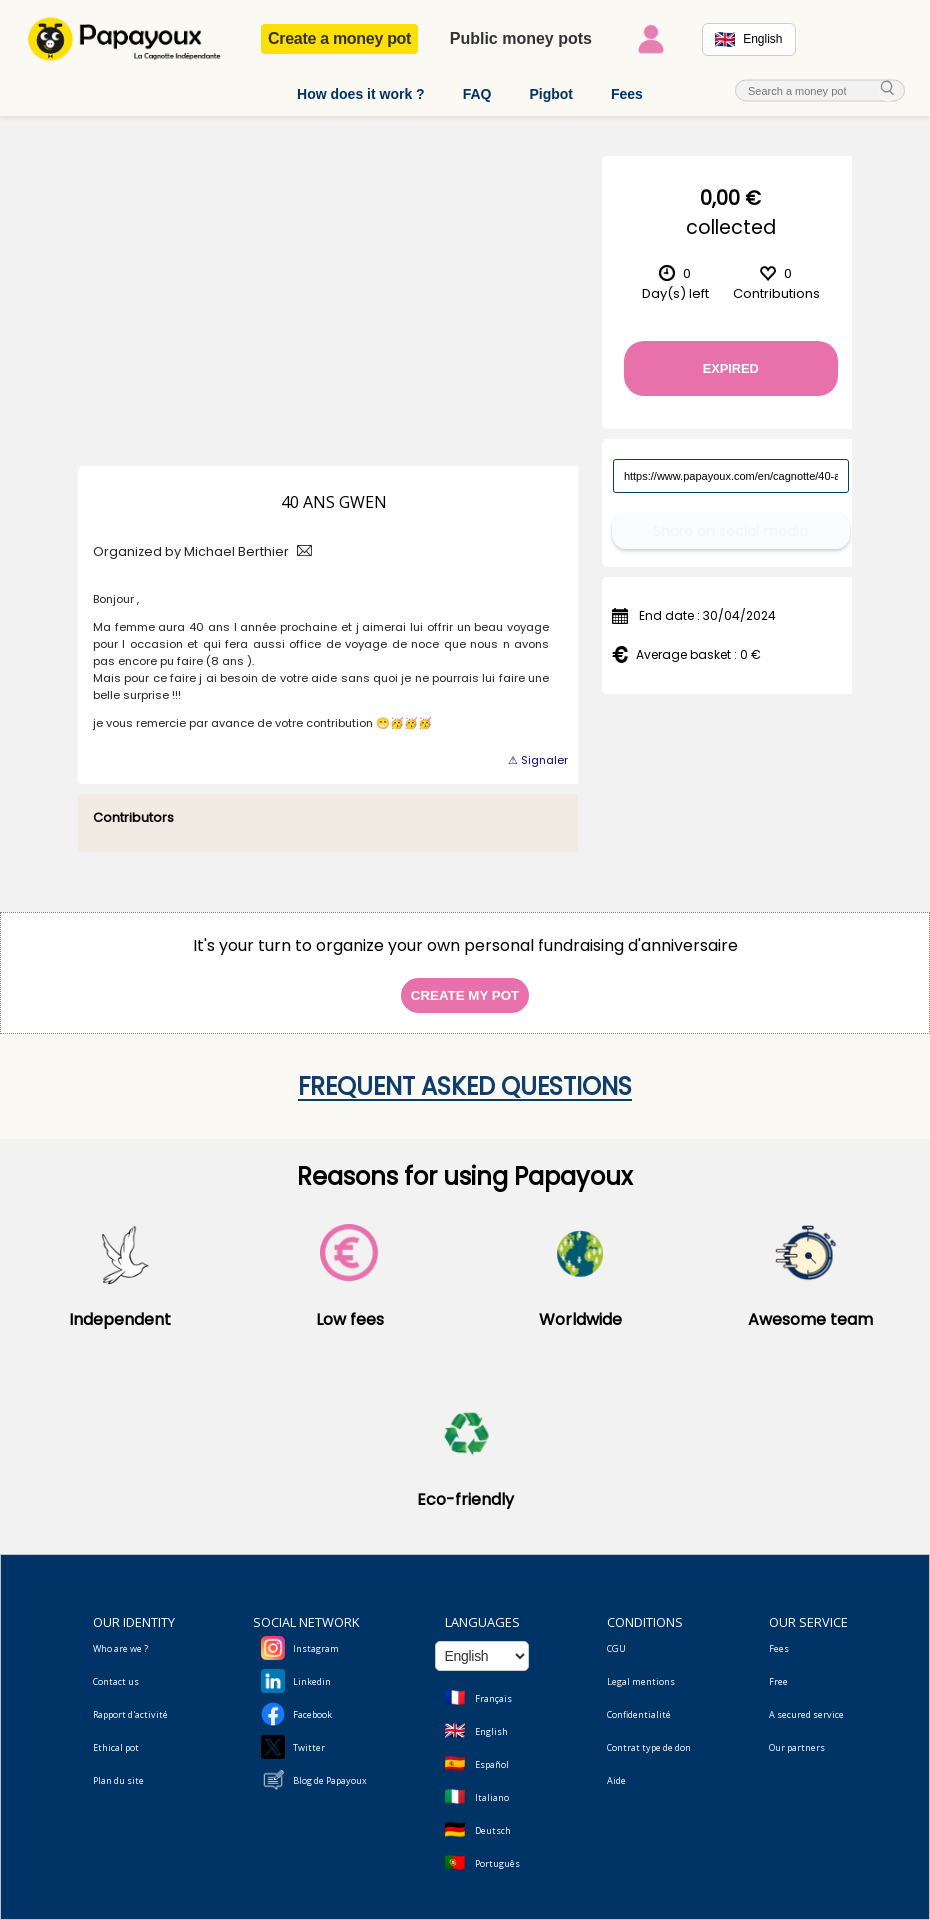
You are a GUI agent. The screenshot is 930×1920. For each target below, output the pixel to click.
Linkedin (312, 1681)
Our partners (797, 1747)
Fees (627, 94)
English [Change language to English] (491, 1731)
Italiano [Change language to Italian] (492, 1797)
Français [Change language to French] (493, 1698)
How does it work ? (361, 94)
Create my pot (465, 995)
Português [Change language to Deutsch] (497, 1863)
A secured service (806, 1714)
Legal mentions (641, 1681)
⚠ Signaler (538, 760)
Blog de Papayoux (330, 1780)
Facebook (312, 1714)
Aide (616, 1780)
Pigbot (551, 94)
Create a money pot (339, 38)
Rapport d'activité (130, 1714)
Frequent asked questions (465, 1086)
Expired (731, 368)
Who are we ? (120, 1648)
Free (778, 1681)
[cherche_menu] (888, 89)
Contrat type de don (649, 1747)
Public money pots (521, 38)
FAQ (477, 94)
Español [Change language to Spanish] (492, 1764)
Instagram (316, 1648)
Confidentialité (639, 1714)
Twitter (309, 1747)
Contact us (116, 1681)
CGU (616, 1648)
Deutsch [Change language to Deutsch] (493, 1830)
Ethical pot (116, 1747)
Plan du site (118, 1780)
